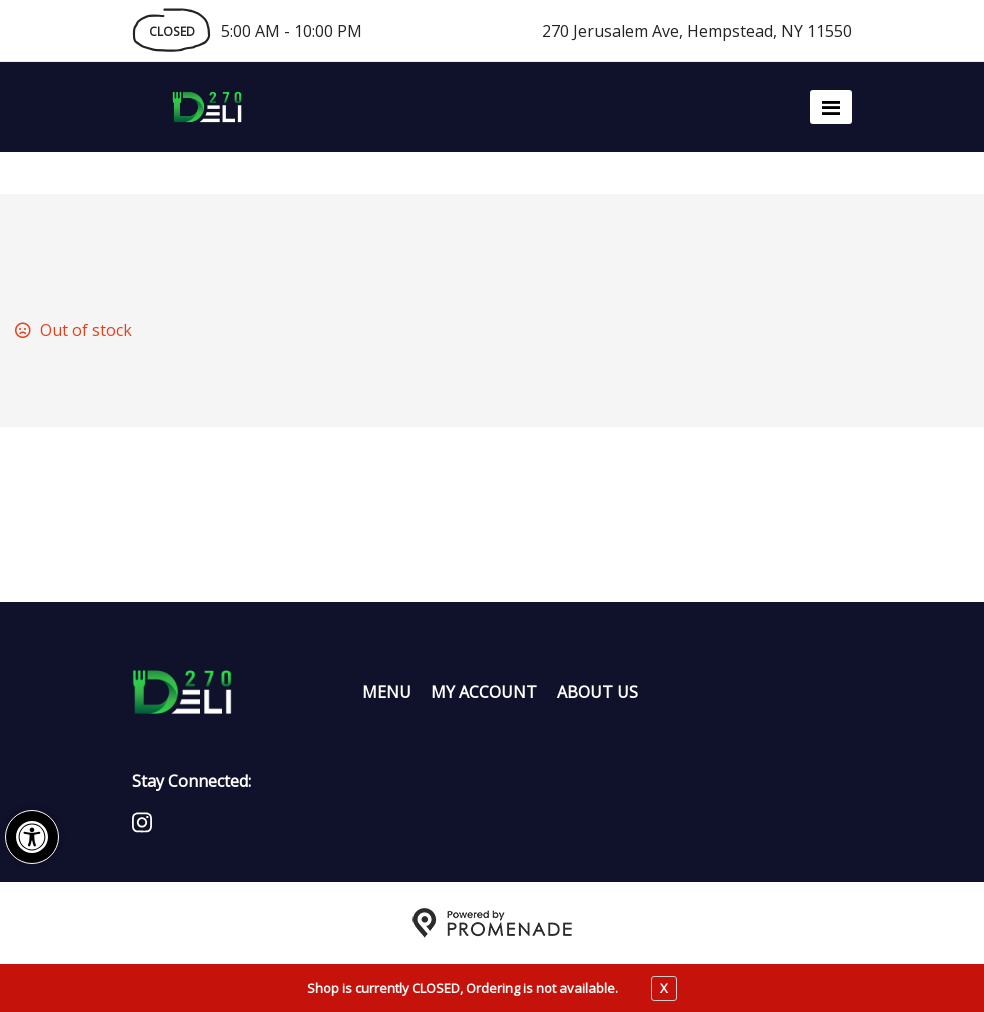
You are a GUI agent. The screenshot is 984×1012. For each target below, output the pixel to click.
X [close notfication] (664, 988)
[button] (32, 837)
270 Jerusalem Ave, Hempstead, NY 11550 (697, 31)
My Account (484, 692)
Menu (386, 692)
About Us (597, 692)
